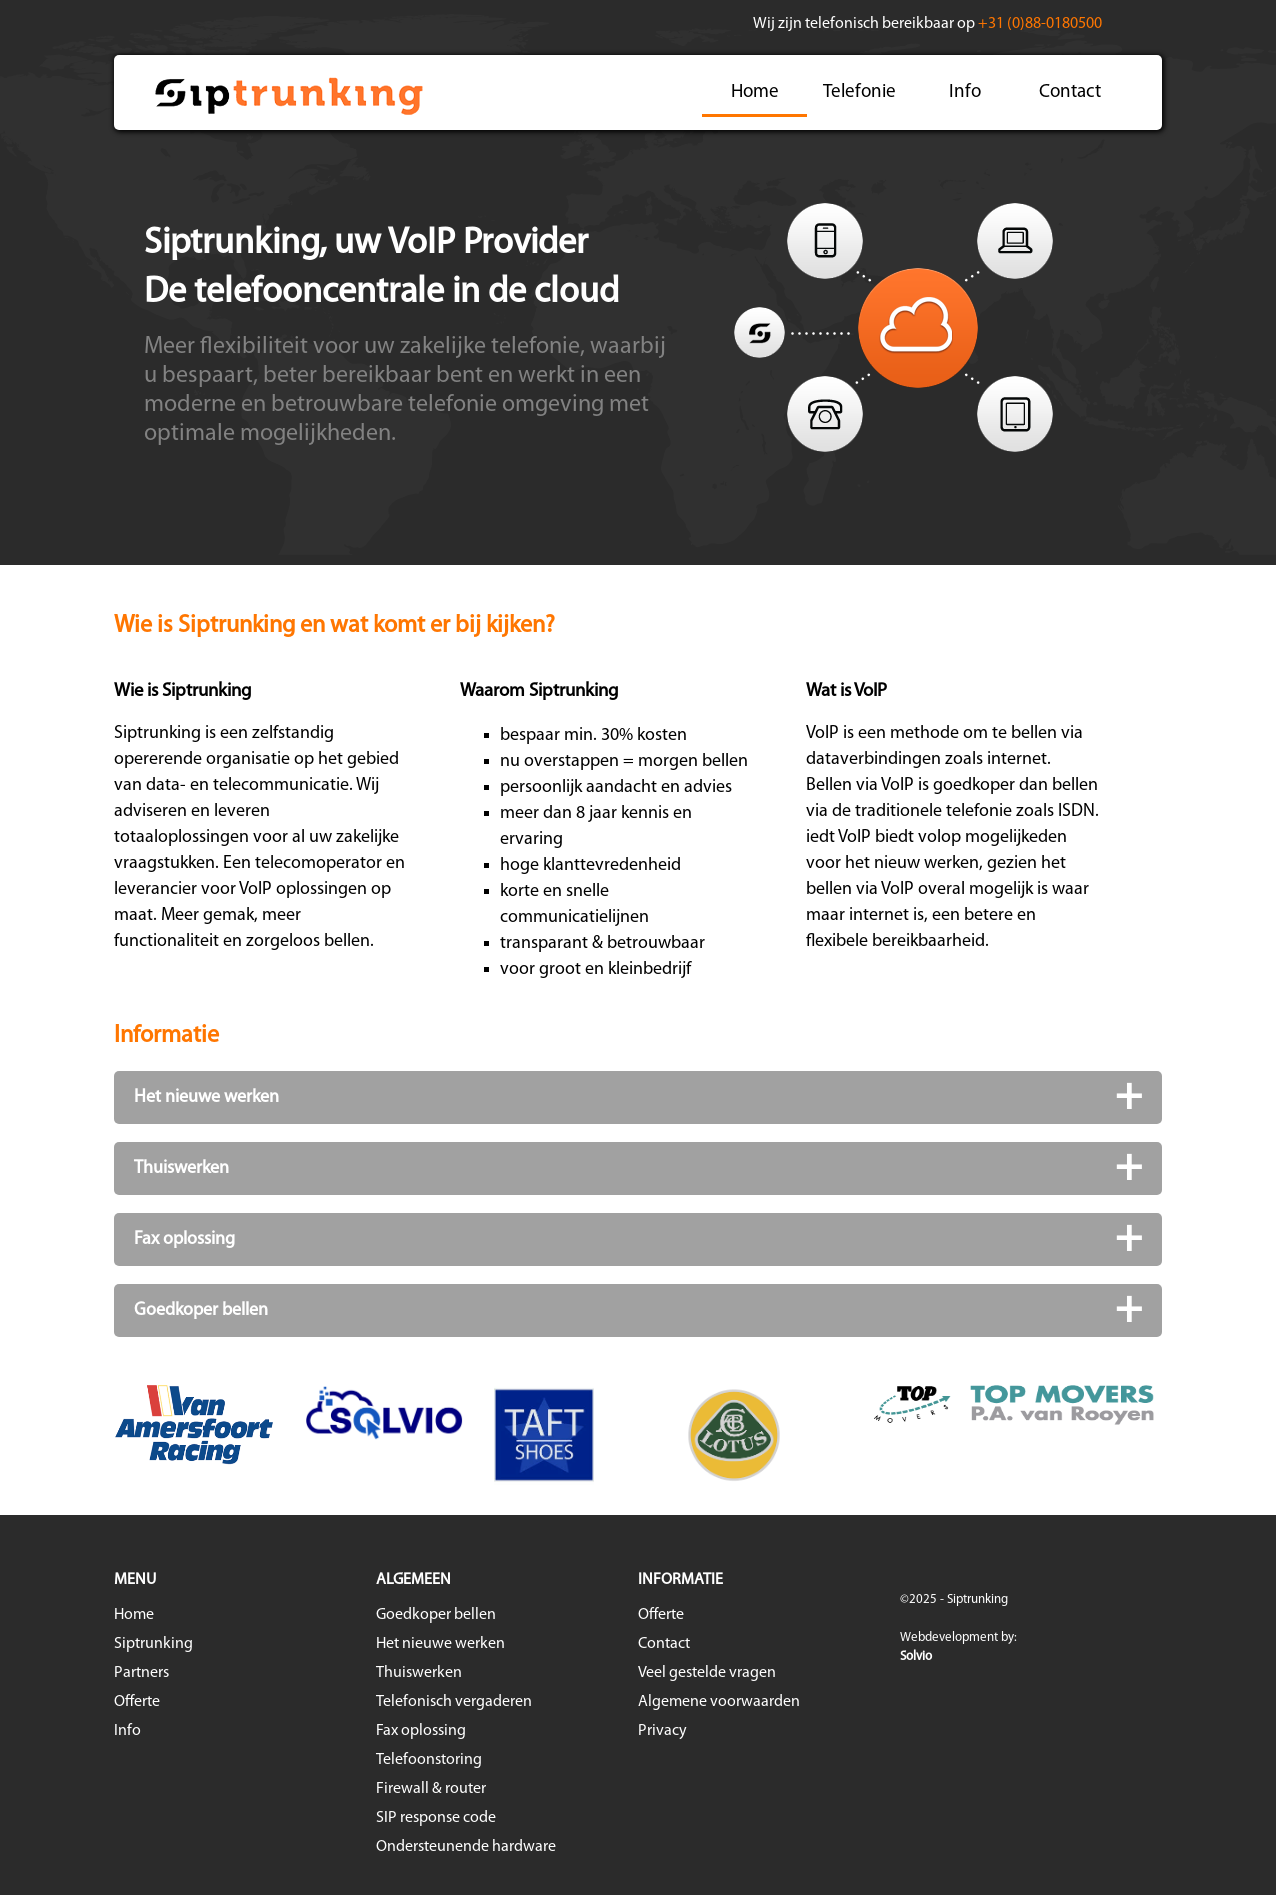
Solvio (916, 1656)
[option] (638, 1435)
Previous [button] (99, 1435)
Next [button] (1177, 1435)
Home (755, 92)
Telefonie (859, 92)
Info (965, 92)
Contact (1070, 92)
